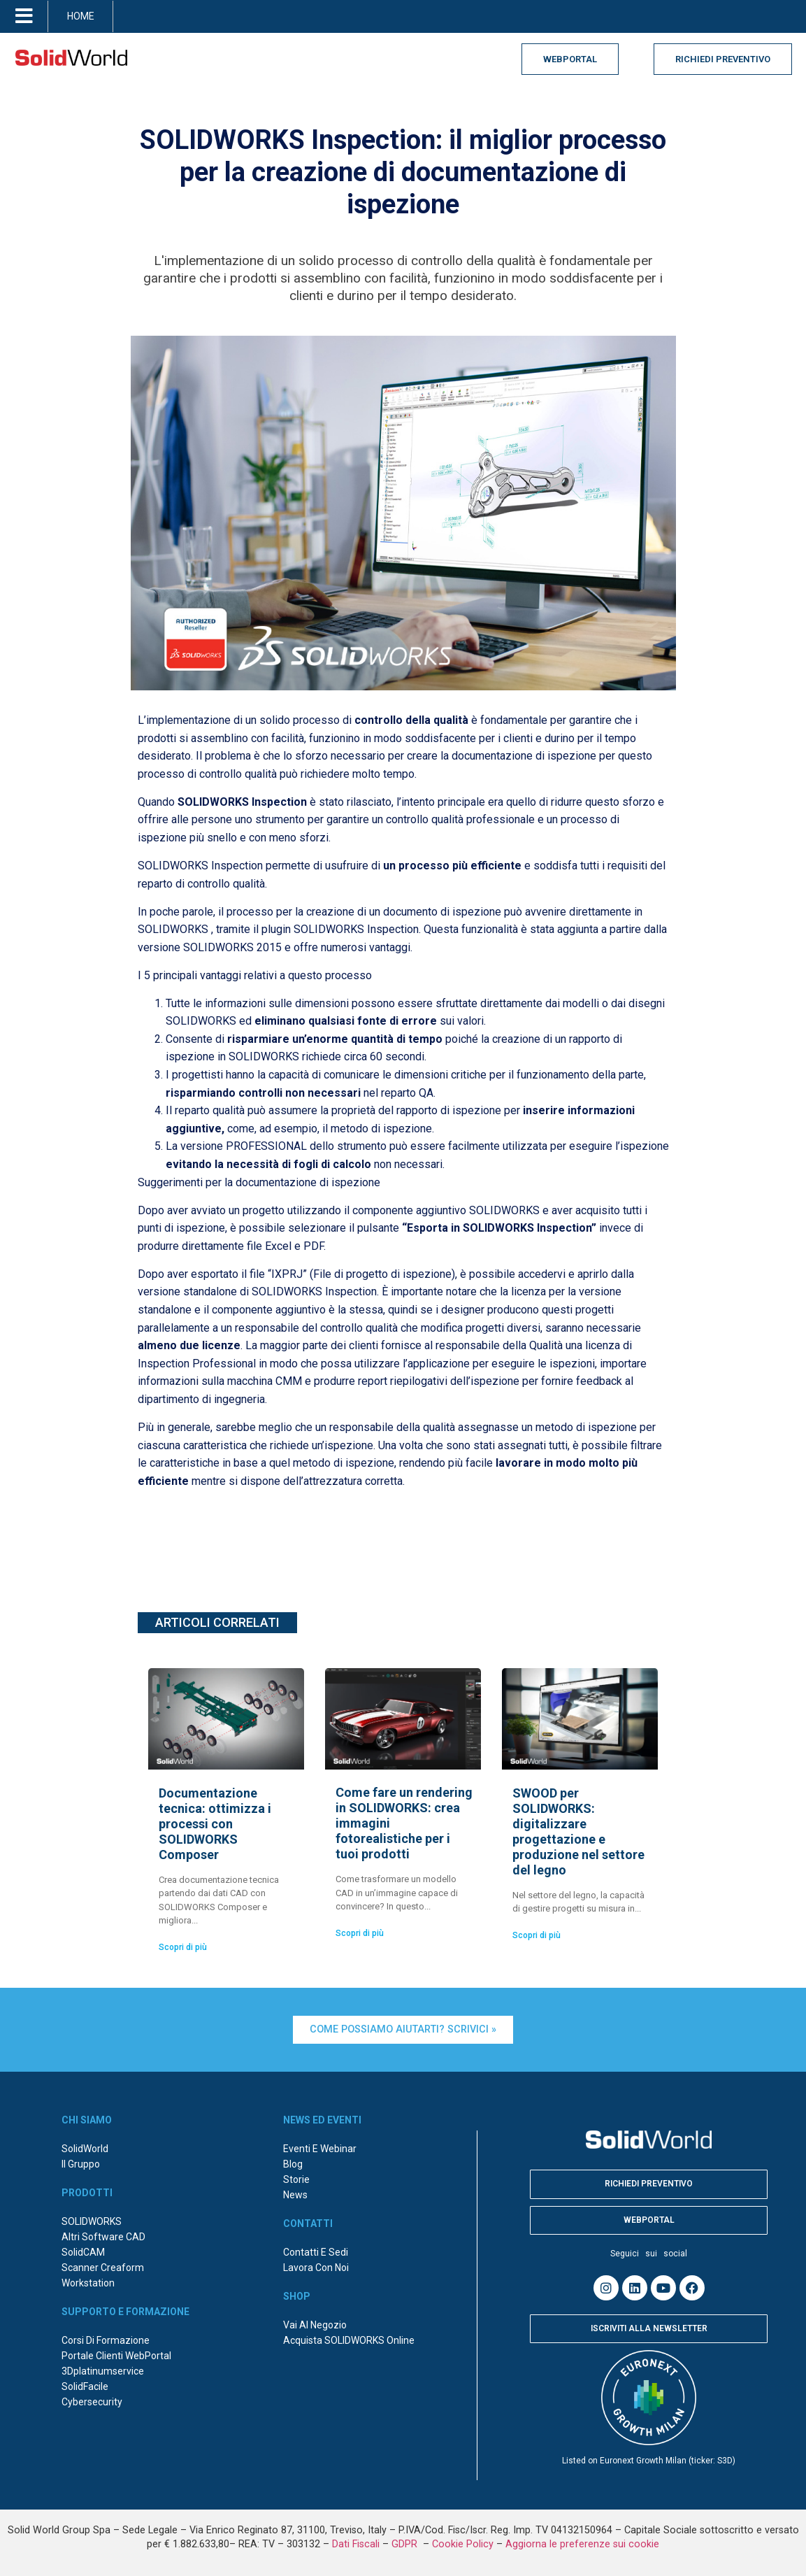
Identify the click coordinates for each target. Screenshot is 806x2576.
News (295, 2194)
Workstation (88, 2283)
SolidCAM (83, 2252)
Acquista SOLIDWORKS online (349, 2340)
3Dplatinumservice (103, 2371)
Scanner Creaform (103, 2267)
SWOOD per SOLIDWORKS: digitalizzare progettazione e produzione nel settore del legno (578, 1831)
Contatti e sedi (315, 2252)
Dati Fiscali (356, 2544)
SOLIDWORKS (92, 2221)
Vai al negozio (315, 2325)
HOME (80, 16)
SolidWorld (85, 2148)
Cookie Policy (463, 2544)
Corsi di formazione (106, 2340)
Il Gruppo (81, 2164)
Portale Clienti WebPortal (116, 2355)
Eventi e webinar (320, 2148)
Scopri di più (183, 1947)
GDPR (405, 2544)
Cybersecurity (92, 2401)
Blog (293, 2164)
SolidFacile (85, 2386)
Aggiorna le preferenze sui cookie (582, 2544)
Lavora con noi (316, 2267)
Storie (296, 2179)
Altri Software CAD (103, 2236)
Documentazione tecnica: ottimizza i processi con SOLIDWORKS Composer (215, 1824)
